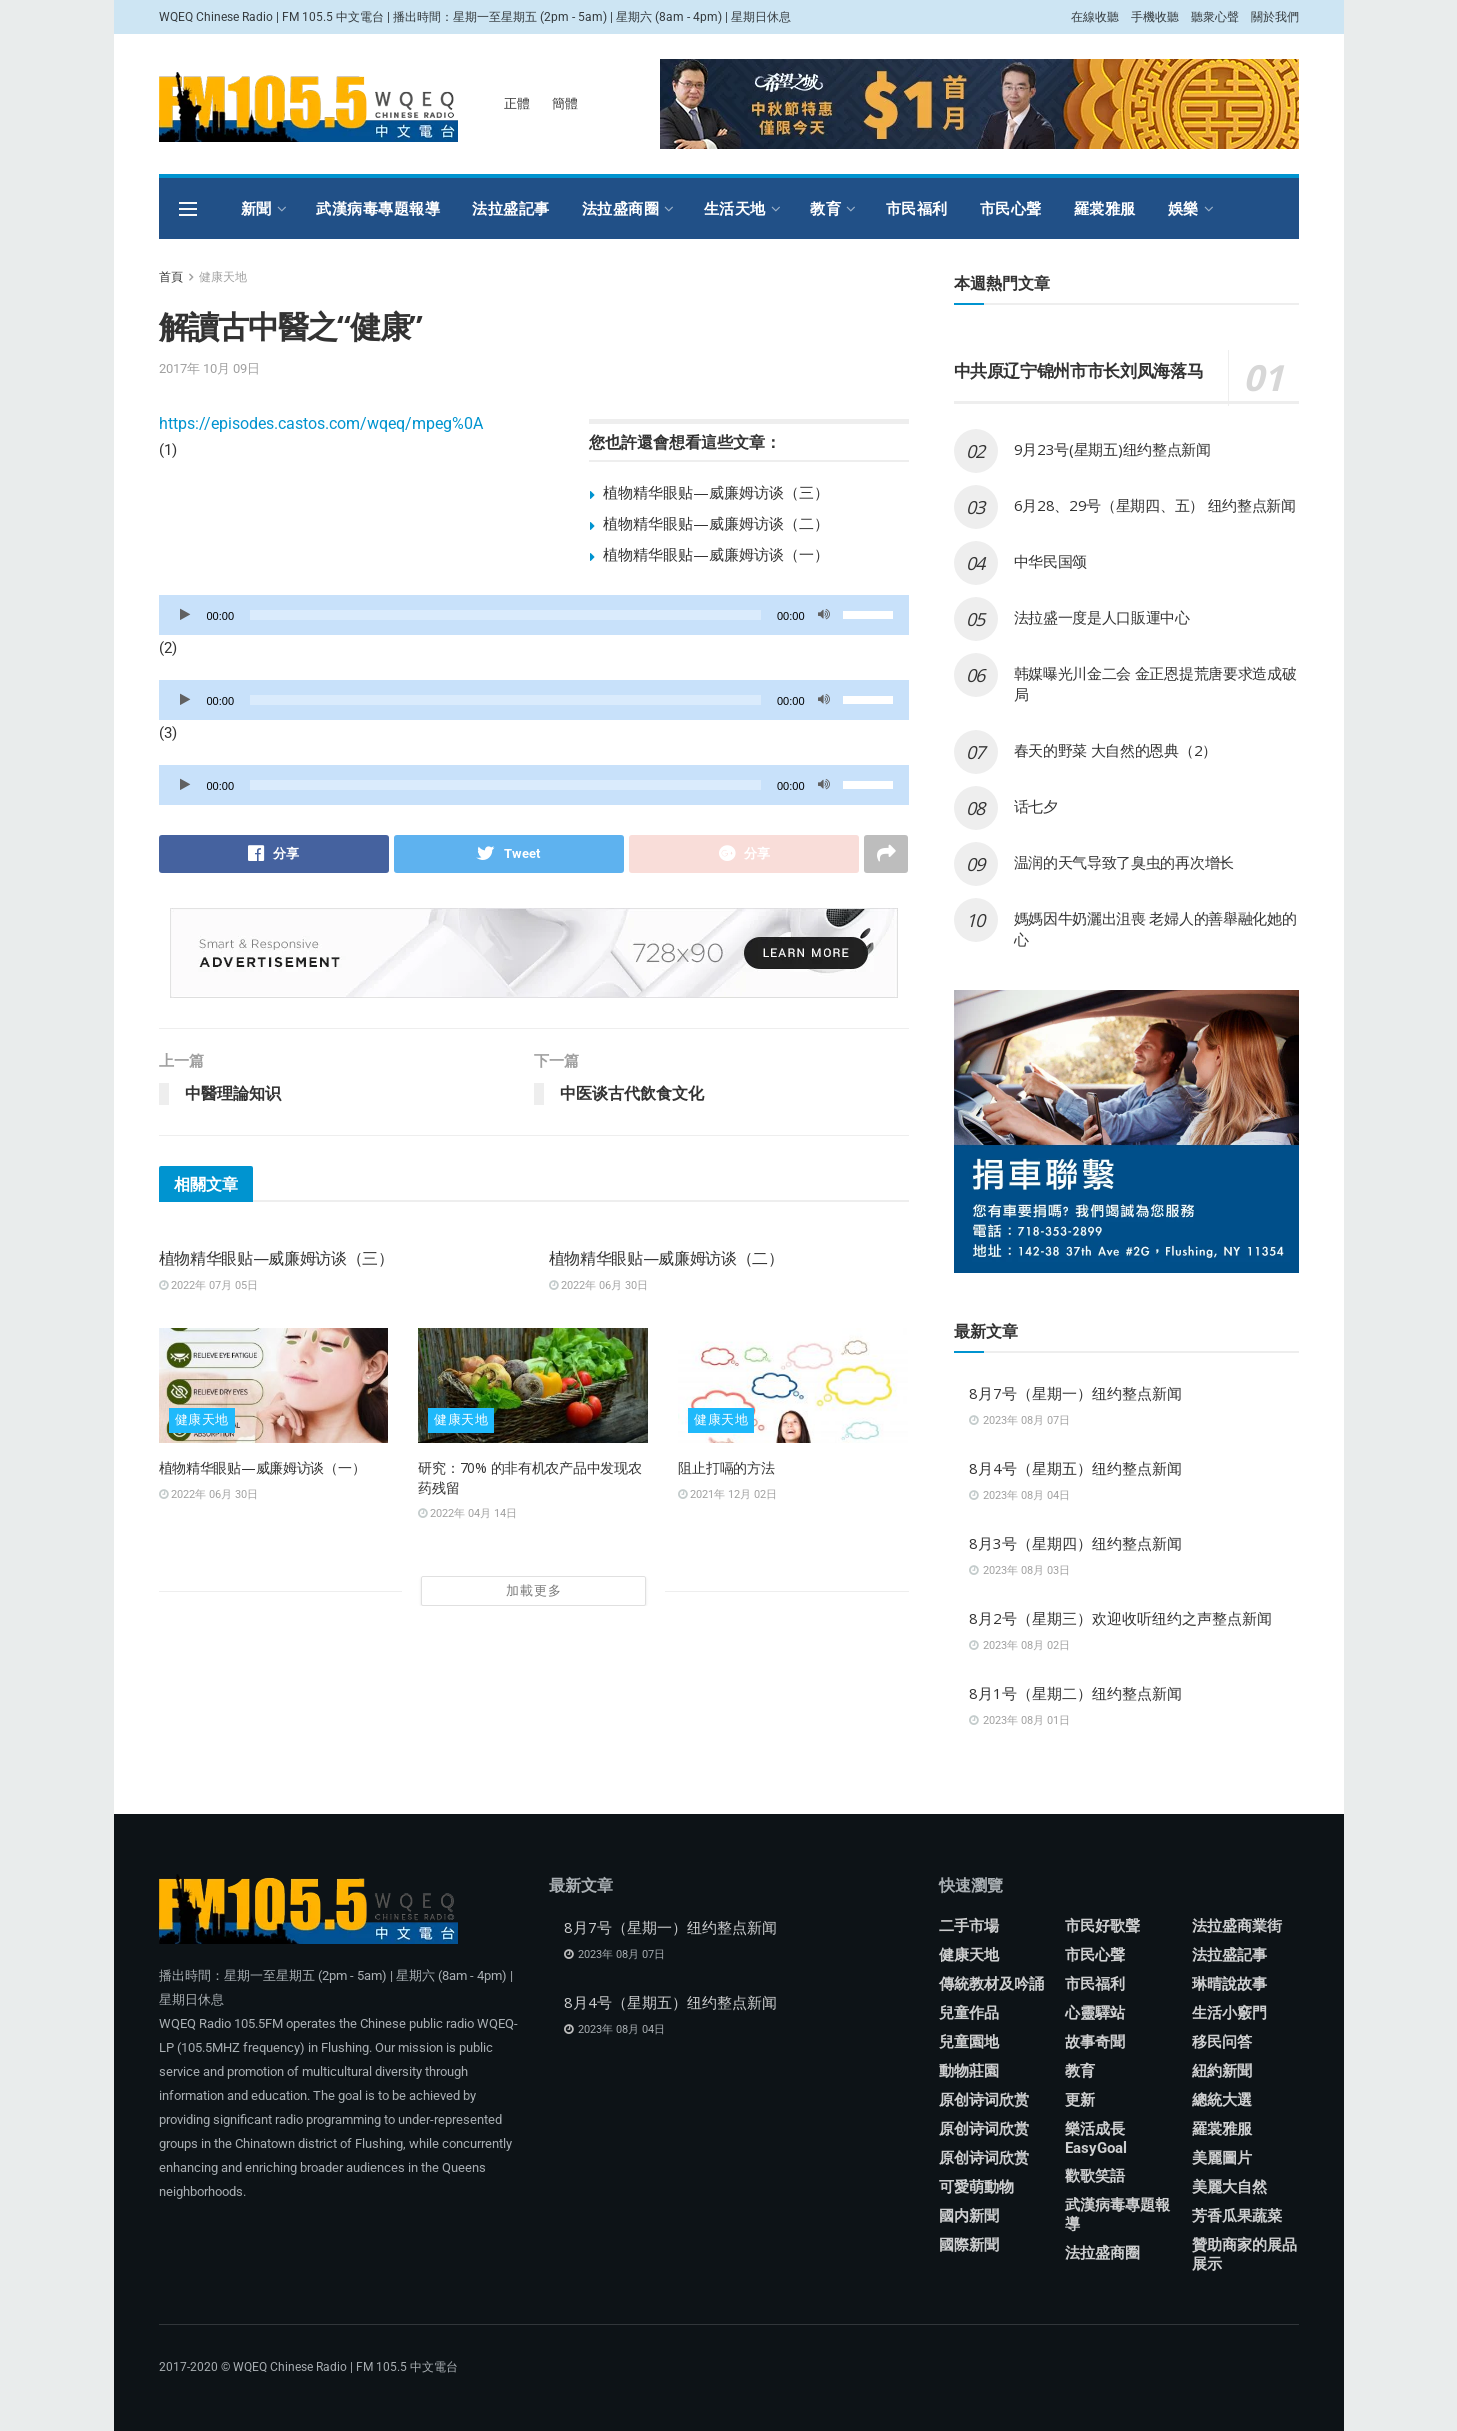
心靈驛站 (1095, 2013)
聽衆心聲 (1215, 17)
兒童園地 (969, 2042)
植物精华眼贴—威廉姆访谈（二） (716, 523)
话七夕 (1036, 806)
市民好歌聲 (1102, 1926)
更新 (1080, 2100)
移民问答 (1222, 2042)
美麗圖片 (1222, 2158)
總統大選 (1222, 2100)
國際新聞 (969, 2245)
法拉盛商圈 (621, 208)
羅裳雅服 (1105, 208)
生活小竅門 (1229, 2013)
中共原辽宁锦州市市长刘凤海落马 (1079, 370)
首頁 (171, 277)
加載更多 (534, 1590)
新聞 (256, 208)
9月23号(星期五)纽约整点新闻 (1112, 449)
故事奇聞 (1095, 2042)
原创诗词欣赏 (984, 2100)
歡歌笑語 (1095, 2176)
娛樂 (1183, 208)
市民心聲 (1011, 208)
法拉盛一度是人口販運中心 (1102, 617)
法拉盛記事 (511, 208)
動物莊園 (969, 2071)
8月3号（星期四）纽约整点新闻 (1075, 1543)
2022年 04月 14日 (467, 1513)
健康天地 (223, 277)
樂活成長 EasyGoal (1096, 2138)
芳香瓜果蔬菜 (1237, 2216)
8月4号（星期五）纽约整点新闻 (1075, 1468)
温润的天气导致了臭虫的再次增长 (1124, 862)
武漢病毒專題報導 (378, 208)
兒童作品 (969, 2013)
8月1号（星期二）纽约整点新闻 (1075, 1693)
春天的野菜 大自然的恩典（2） (1116, 750)
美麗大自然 (1229, 2187)
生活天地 (735, 208)
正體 (517, 103)
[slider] (505, 615)
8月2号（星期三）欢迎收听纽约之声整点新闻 (1120, 1618)
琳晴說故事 (1229, 1984)
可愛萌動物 (976, 2187)
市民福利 (917, 208)
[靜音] (824, 615)
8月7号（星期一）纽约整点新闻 (1075, 1393)
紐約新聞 (1222, 2071)
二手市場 (969, 1926)
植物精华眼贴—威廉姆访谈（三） (716, 492)
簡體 (565, 103)
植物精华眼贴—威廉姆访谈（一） (716, 554)
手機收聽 (1155, 17)
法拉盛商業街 (1237, 1926)
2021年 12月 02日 (727, 1494)
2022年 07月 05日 (208, 1285)
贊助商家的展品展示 (1244, 2254)
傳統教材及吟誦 (991, 1984)
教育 (825, 208)
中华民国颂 (1051, 561)
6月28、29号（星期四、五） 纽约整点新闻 (1155, 505)
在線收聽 (1095, 17)
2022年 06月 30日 (598, 1285)
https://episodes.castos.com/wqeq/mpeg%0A (321, 423)
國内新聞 (969, 2216)
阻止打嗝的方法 (726, 1467)
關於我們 (1275, 17)
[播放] (185, 615)
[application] (534, 615)
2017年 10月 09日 (209, 368)
